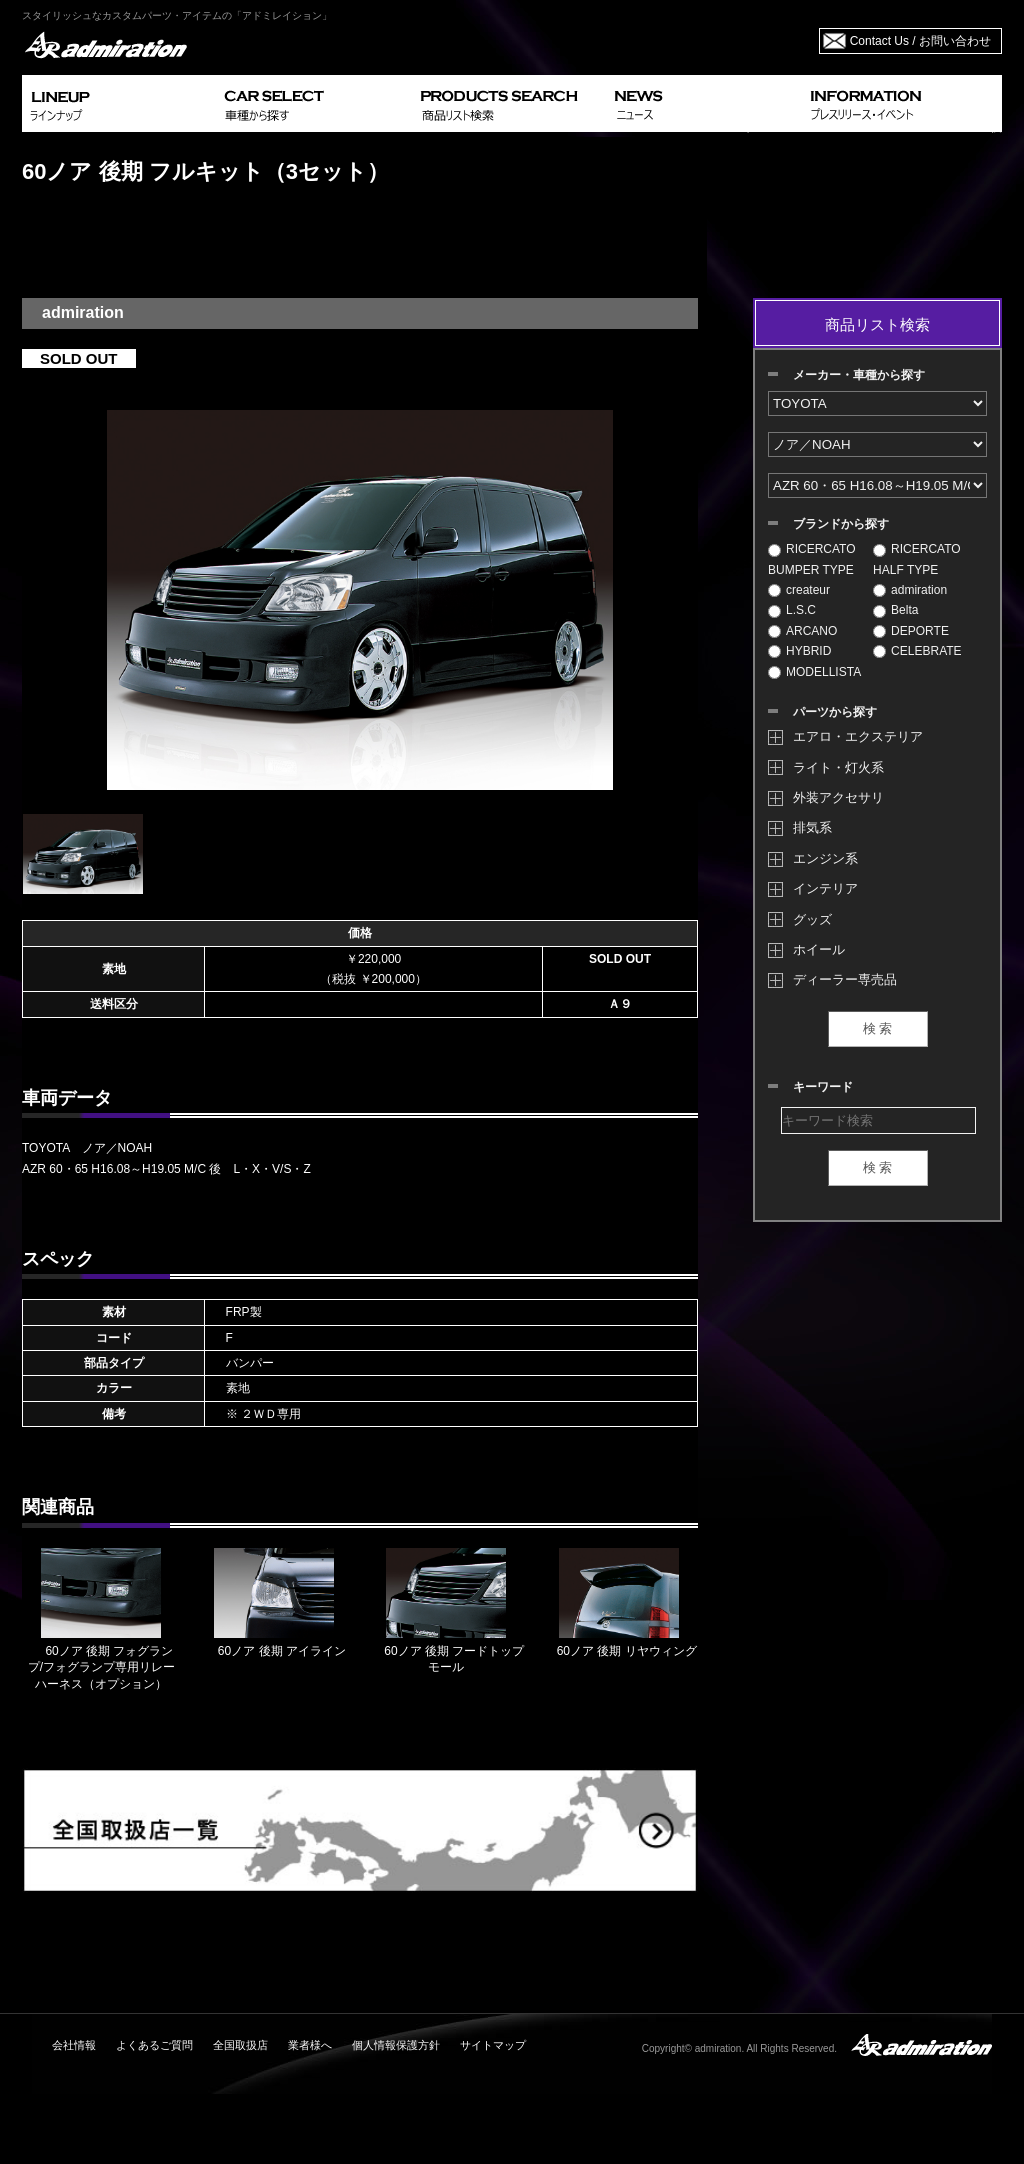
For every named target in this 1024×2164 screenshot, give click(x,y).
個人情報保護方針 (396, 2045)
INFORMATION (902, 103)
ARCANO (802, 631)
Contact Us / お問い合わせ (920, 41)
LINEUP (119, 103)
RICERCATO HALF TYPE (917, 559)
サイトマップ (493, 2045)
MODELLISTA (814, 672)
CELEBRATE (917, 651)
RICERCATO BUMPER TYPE (812, 559)
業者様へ (310, 2045)
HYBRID (799, 651)
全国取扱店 (240, 2045)
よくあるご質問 (154, 2045)
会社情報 (74, 2045)
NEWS (704, 103)
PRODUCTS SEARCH (509, 103)
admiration (910, 590)
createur (799, 590)
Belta (895, 610)
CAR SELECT (314, 103)
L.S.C (792, 610)
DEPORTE (911, 631)
